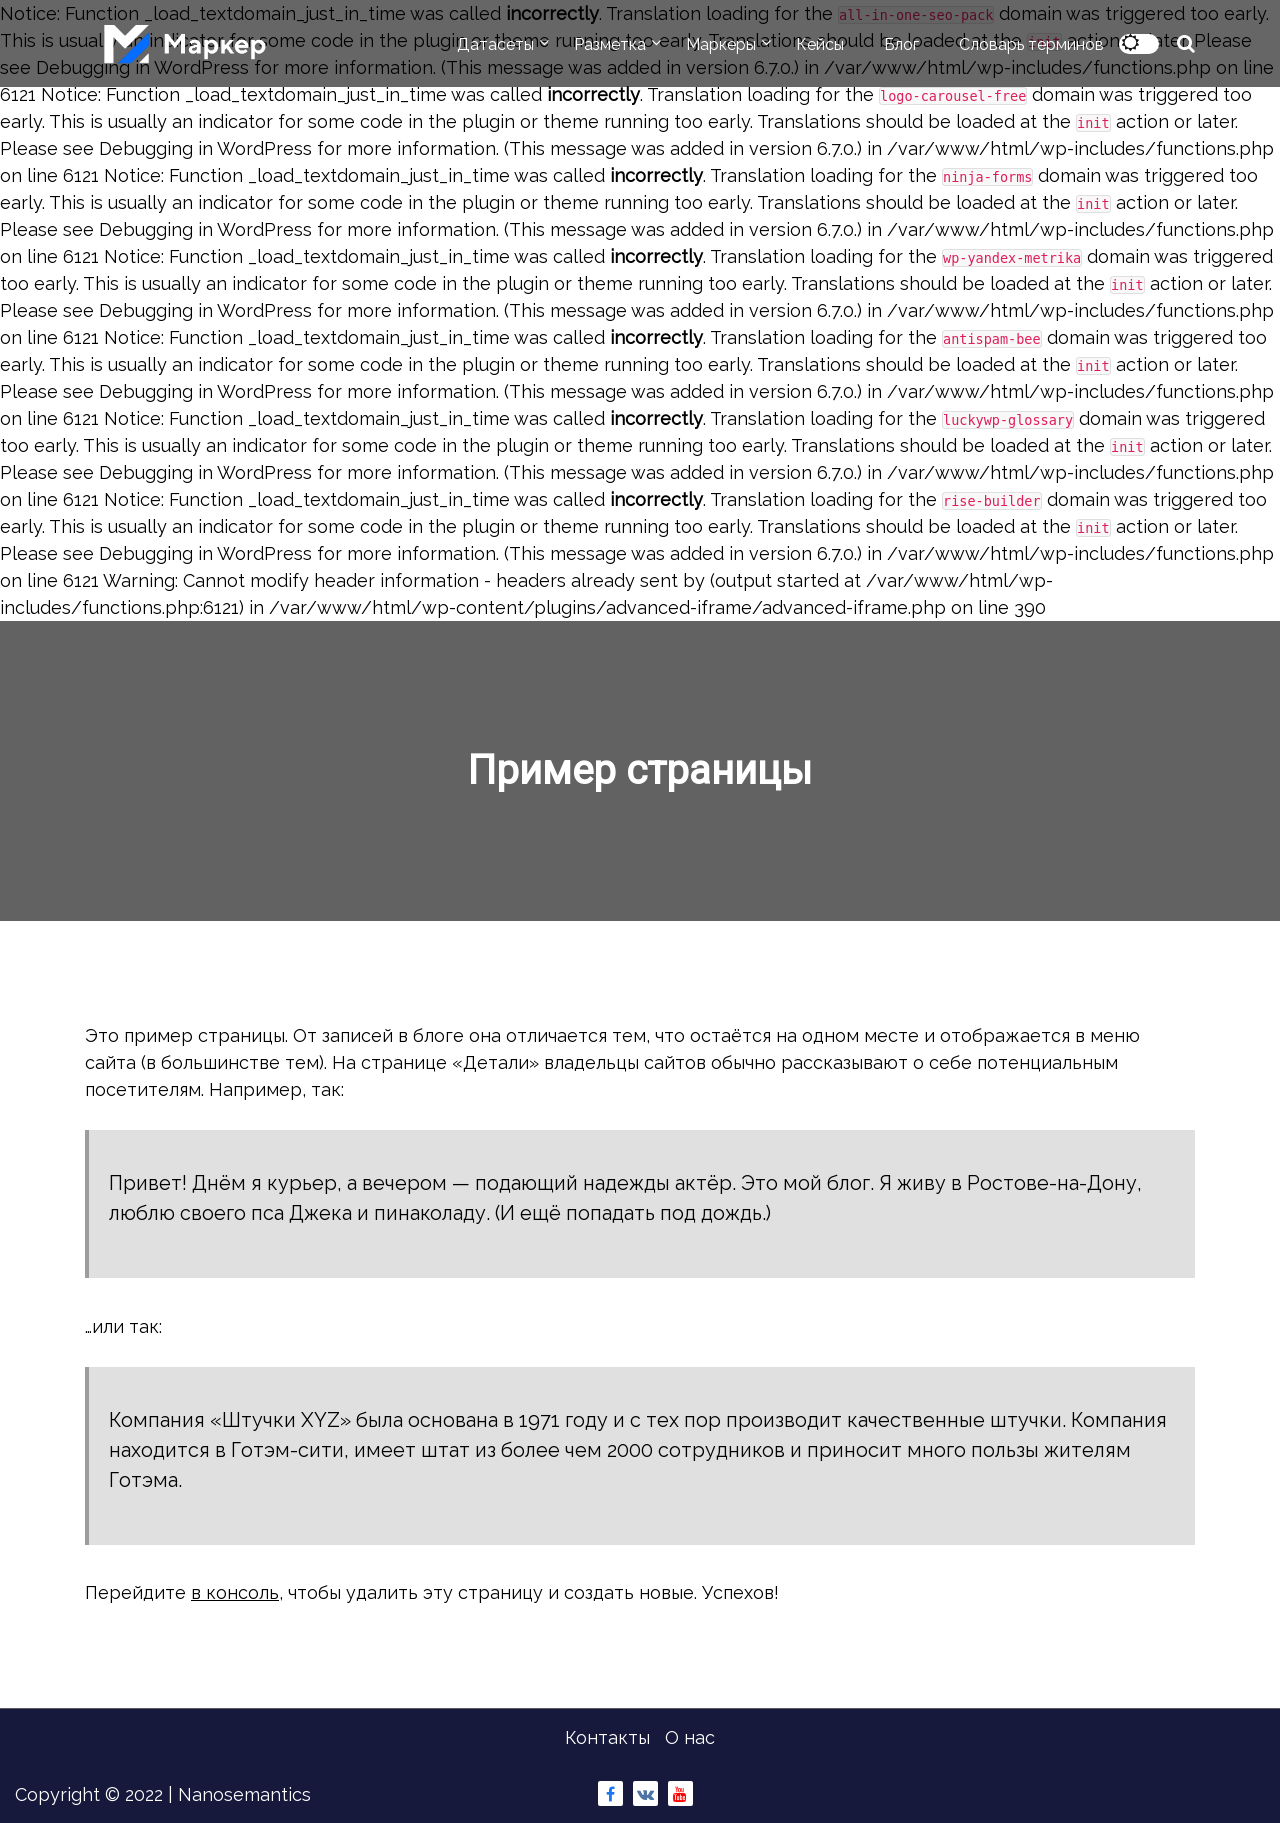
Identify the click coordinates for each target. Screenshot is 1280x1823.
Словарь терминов (1031, 44)
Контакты (607, 1737)
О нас (690, 1737)
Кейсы (820, 44)
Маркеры (721, 44)
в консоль (235, 1592)
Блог (901, 44)
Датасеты (495, 44)
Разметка (610, 44)
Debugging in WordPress (205, 148)
